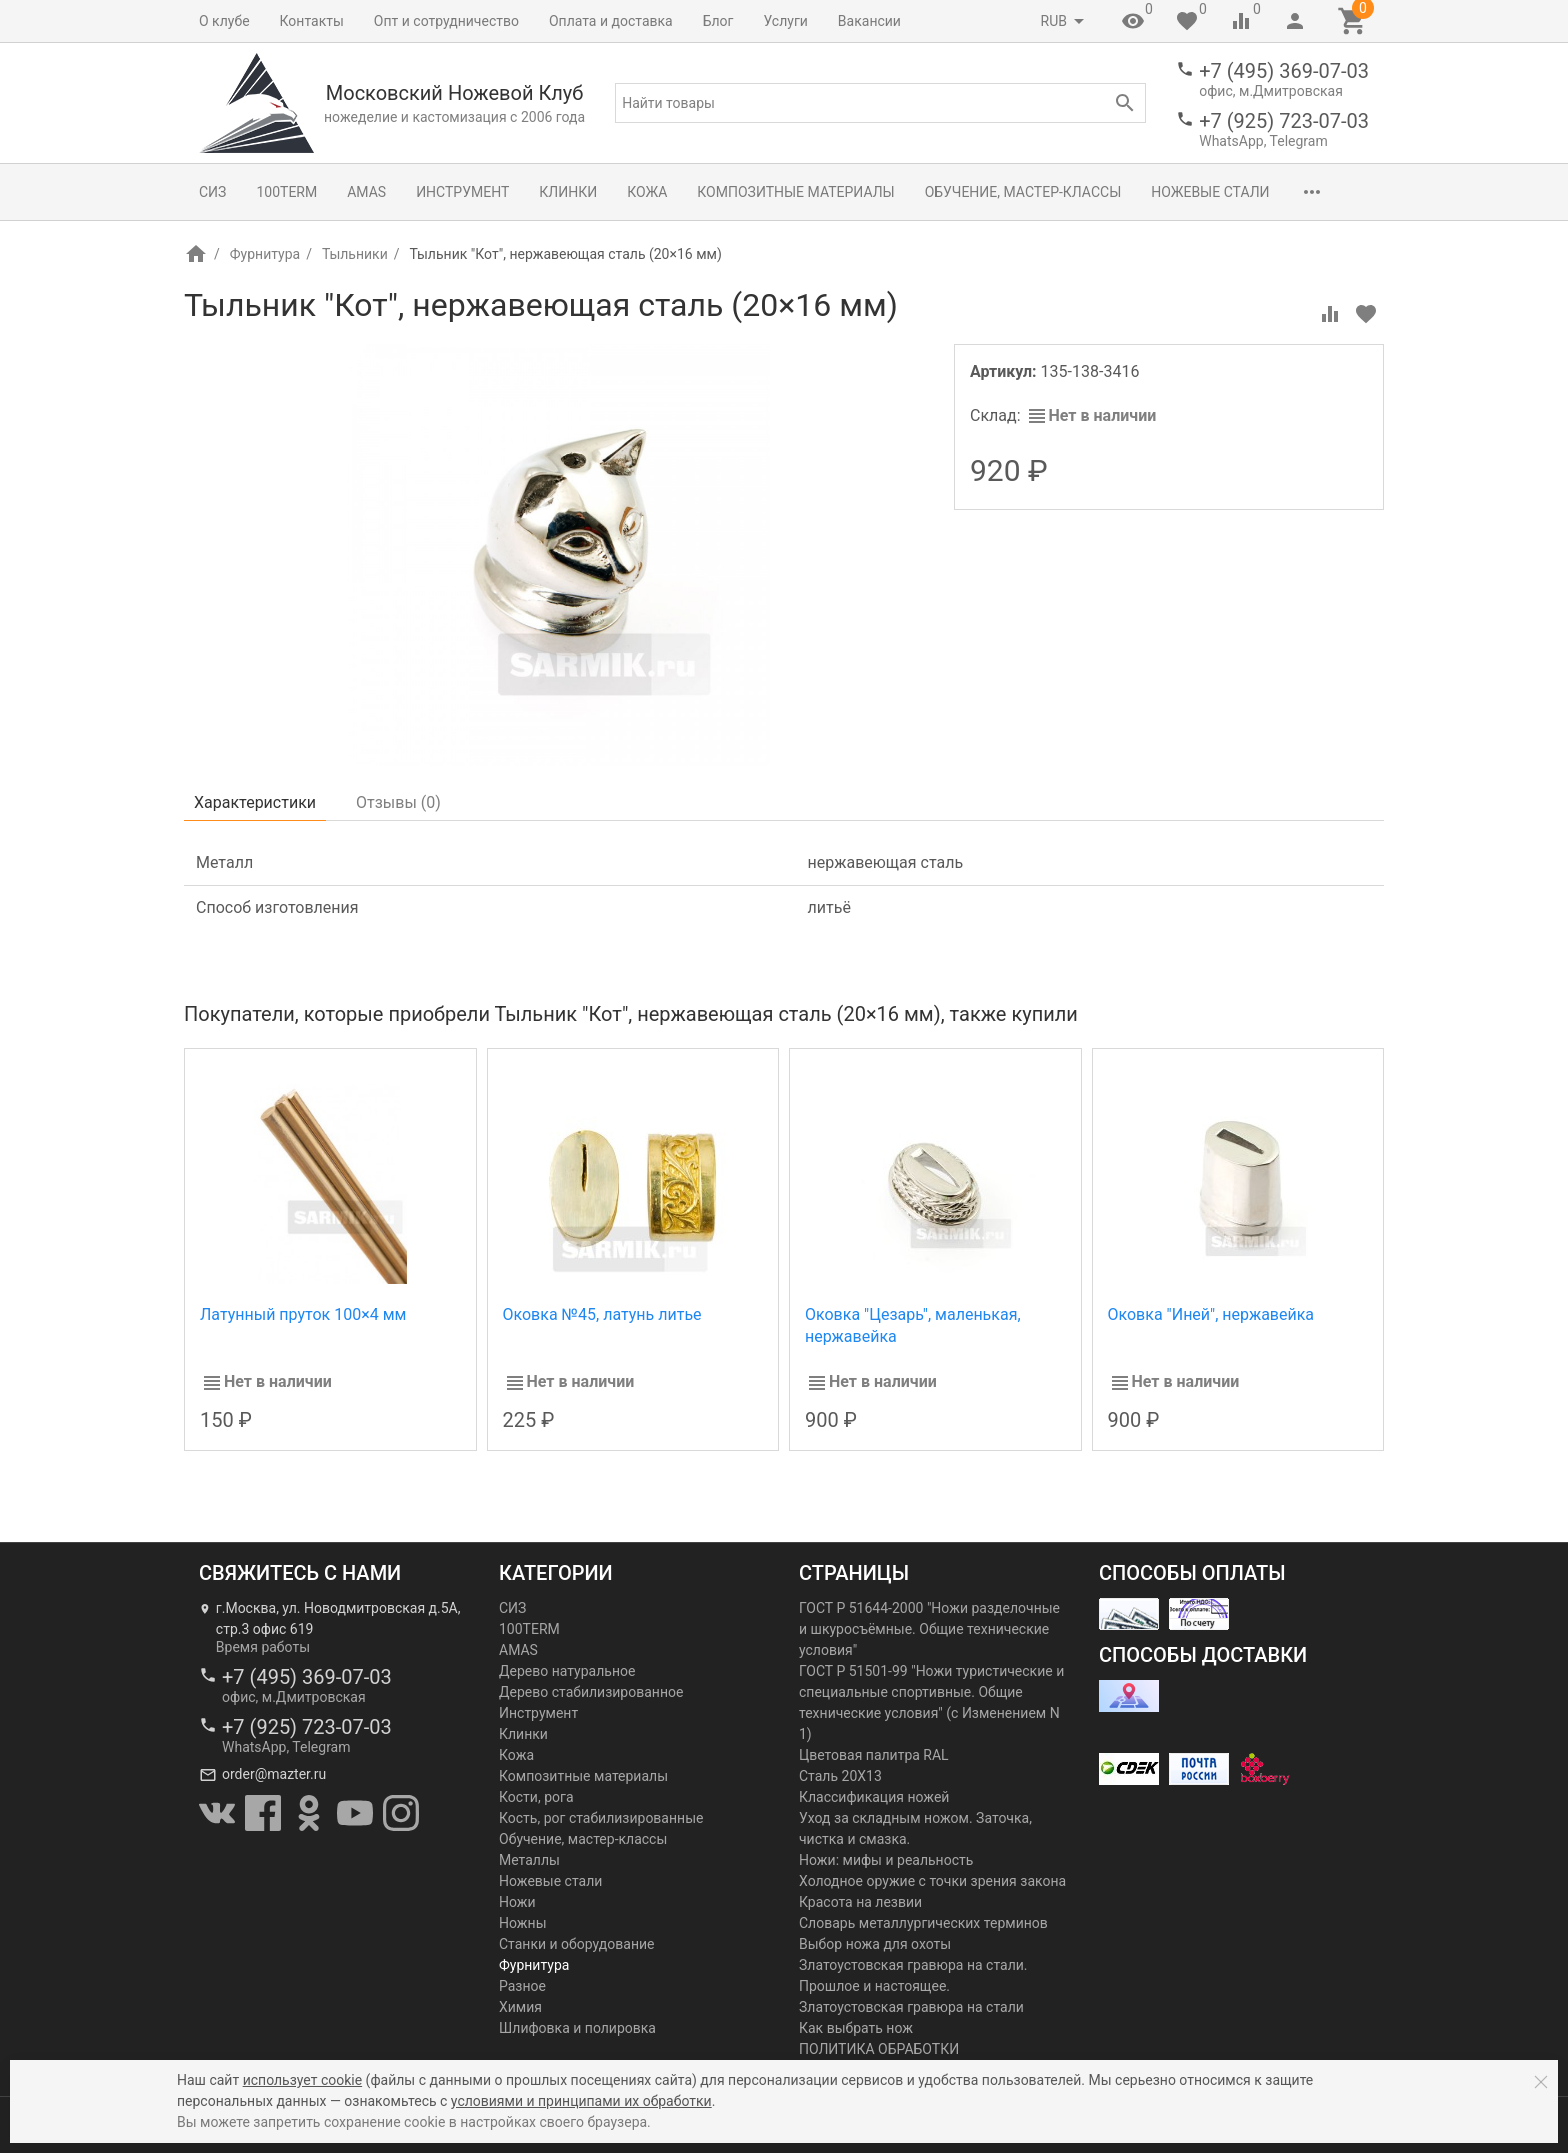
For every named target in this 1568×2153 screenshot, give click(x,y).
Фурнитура (265, 254)
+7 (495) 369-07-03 (1284, 71)
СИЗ (212, 192)
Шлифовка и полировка (577, 2028)
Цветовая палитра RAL (874, 1755)
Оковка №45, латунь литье (602, 1314)
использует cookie (302, 2080)
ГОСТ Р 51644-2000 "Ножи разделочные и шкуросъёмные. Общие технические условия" (929, 1629)
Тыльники (355, 254)
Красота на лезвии (860, 1902)
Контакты (312, 21)
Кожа (647, 192)
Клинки (568, 192)
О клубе (224, 21)
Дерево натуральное (567, 1671)
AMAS (366, 192)
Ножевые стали (1210, 192)
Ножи (517, 1902)
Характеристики (255, 802)
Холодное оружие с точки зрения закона (932, 1881)
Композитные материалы (795, 192)
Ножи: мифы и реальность (886, 1860)
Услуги (786, 21)
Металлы (529, 1860)
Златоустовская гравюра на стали (911, 2007)
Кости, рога (536, 1797)
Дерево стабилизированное (591, 1692)
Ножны (523, 1923)
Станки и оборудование (576, 1944)
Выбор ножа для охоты (875, 1944)
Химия (520, 2007)
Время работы (263, 1647)
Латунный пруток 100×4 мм (303, 1314)
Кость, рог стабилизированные (601, 1818)
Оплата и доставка (611, 21)
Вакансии (869, 21)
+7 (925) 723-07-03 (1284, 121)
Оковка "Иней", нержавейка (1211, 1314)
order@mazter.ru (274, 1774)
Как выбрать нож (856, 2028)
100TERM (286, 192)
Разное (522, 1986)
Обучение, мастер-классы (1023, 192)
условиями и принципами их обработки (581, 2101)
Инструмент (462, 192)
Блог (718, 21)
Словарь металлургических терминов (923, 1923)
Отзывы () (398, 802)
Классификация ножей (874, 1797)
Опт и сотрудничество (446, 21)
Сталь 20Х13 (840, 1776)
